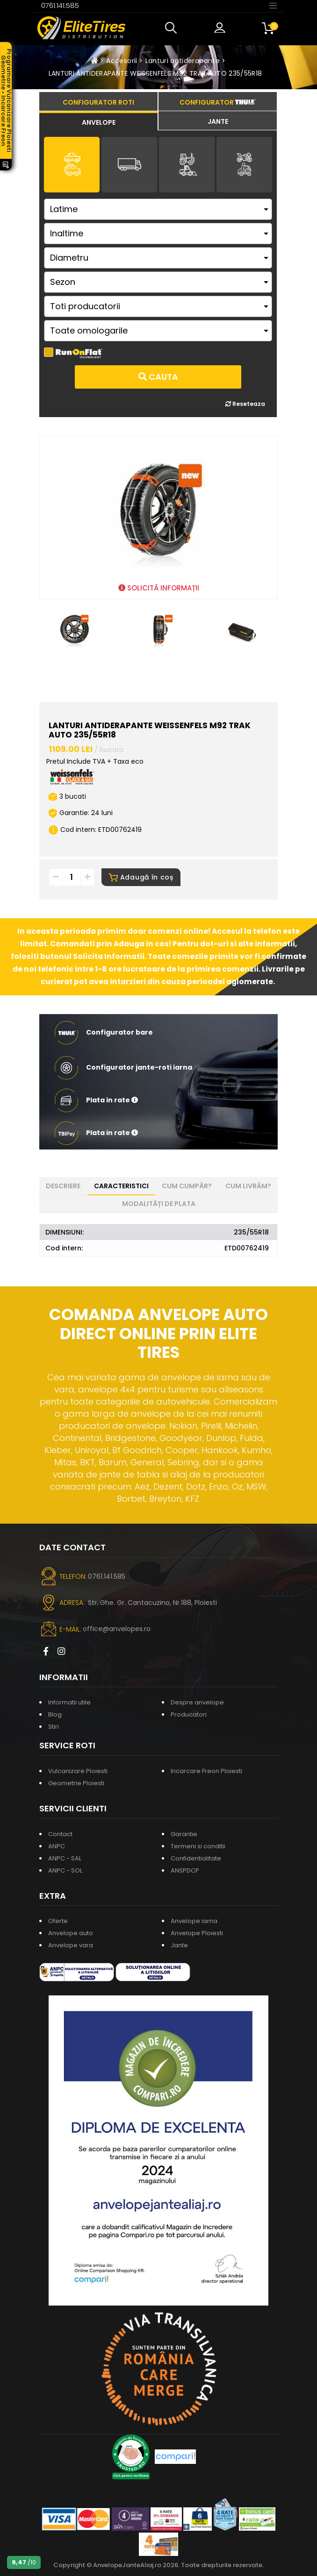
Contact (60, 1834)
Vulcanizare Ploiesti (78, 1771)
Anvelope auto (70, 1933)
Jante (179, 1945)
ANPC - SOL (65, 1870)
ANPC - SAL (64, 1858)
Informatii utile (69, 1702)
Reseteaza (245, 404)
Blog (55, 1714)
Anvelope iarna (194, 1920)
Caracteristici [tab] (121, 1186)
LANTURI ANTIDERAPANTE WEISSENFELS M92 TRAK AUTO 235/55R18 (155, 73)
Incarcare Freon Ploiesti (206, 1771)
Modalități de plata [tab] (158, 1203)
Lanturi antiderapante (182, 60)
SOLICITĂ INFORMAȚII (158, 588)
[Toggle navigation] (273, 5)
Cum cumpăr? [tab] (187, 1186)
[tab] (98, 121)
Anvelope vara (70, 1945)
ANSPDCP (185, 1870)
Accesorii (121, 60)
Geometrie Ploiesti (76, 1783)
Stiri (53, 1726)
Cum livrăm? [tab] (248, 1186)
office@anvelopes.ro (117, 1628)
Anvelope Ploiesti (197, 1933)
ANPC (56, 1846)
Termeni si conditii (198, 1846)
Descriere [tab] (63, 1186)
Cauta (158, 377)
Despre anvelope (197, 1702)
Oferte (58, 1920)
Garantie (184, 1834)
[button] (173, 28)
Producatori (189, 1714)
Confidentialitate (196, 1858)
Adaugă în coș (140, 877)
